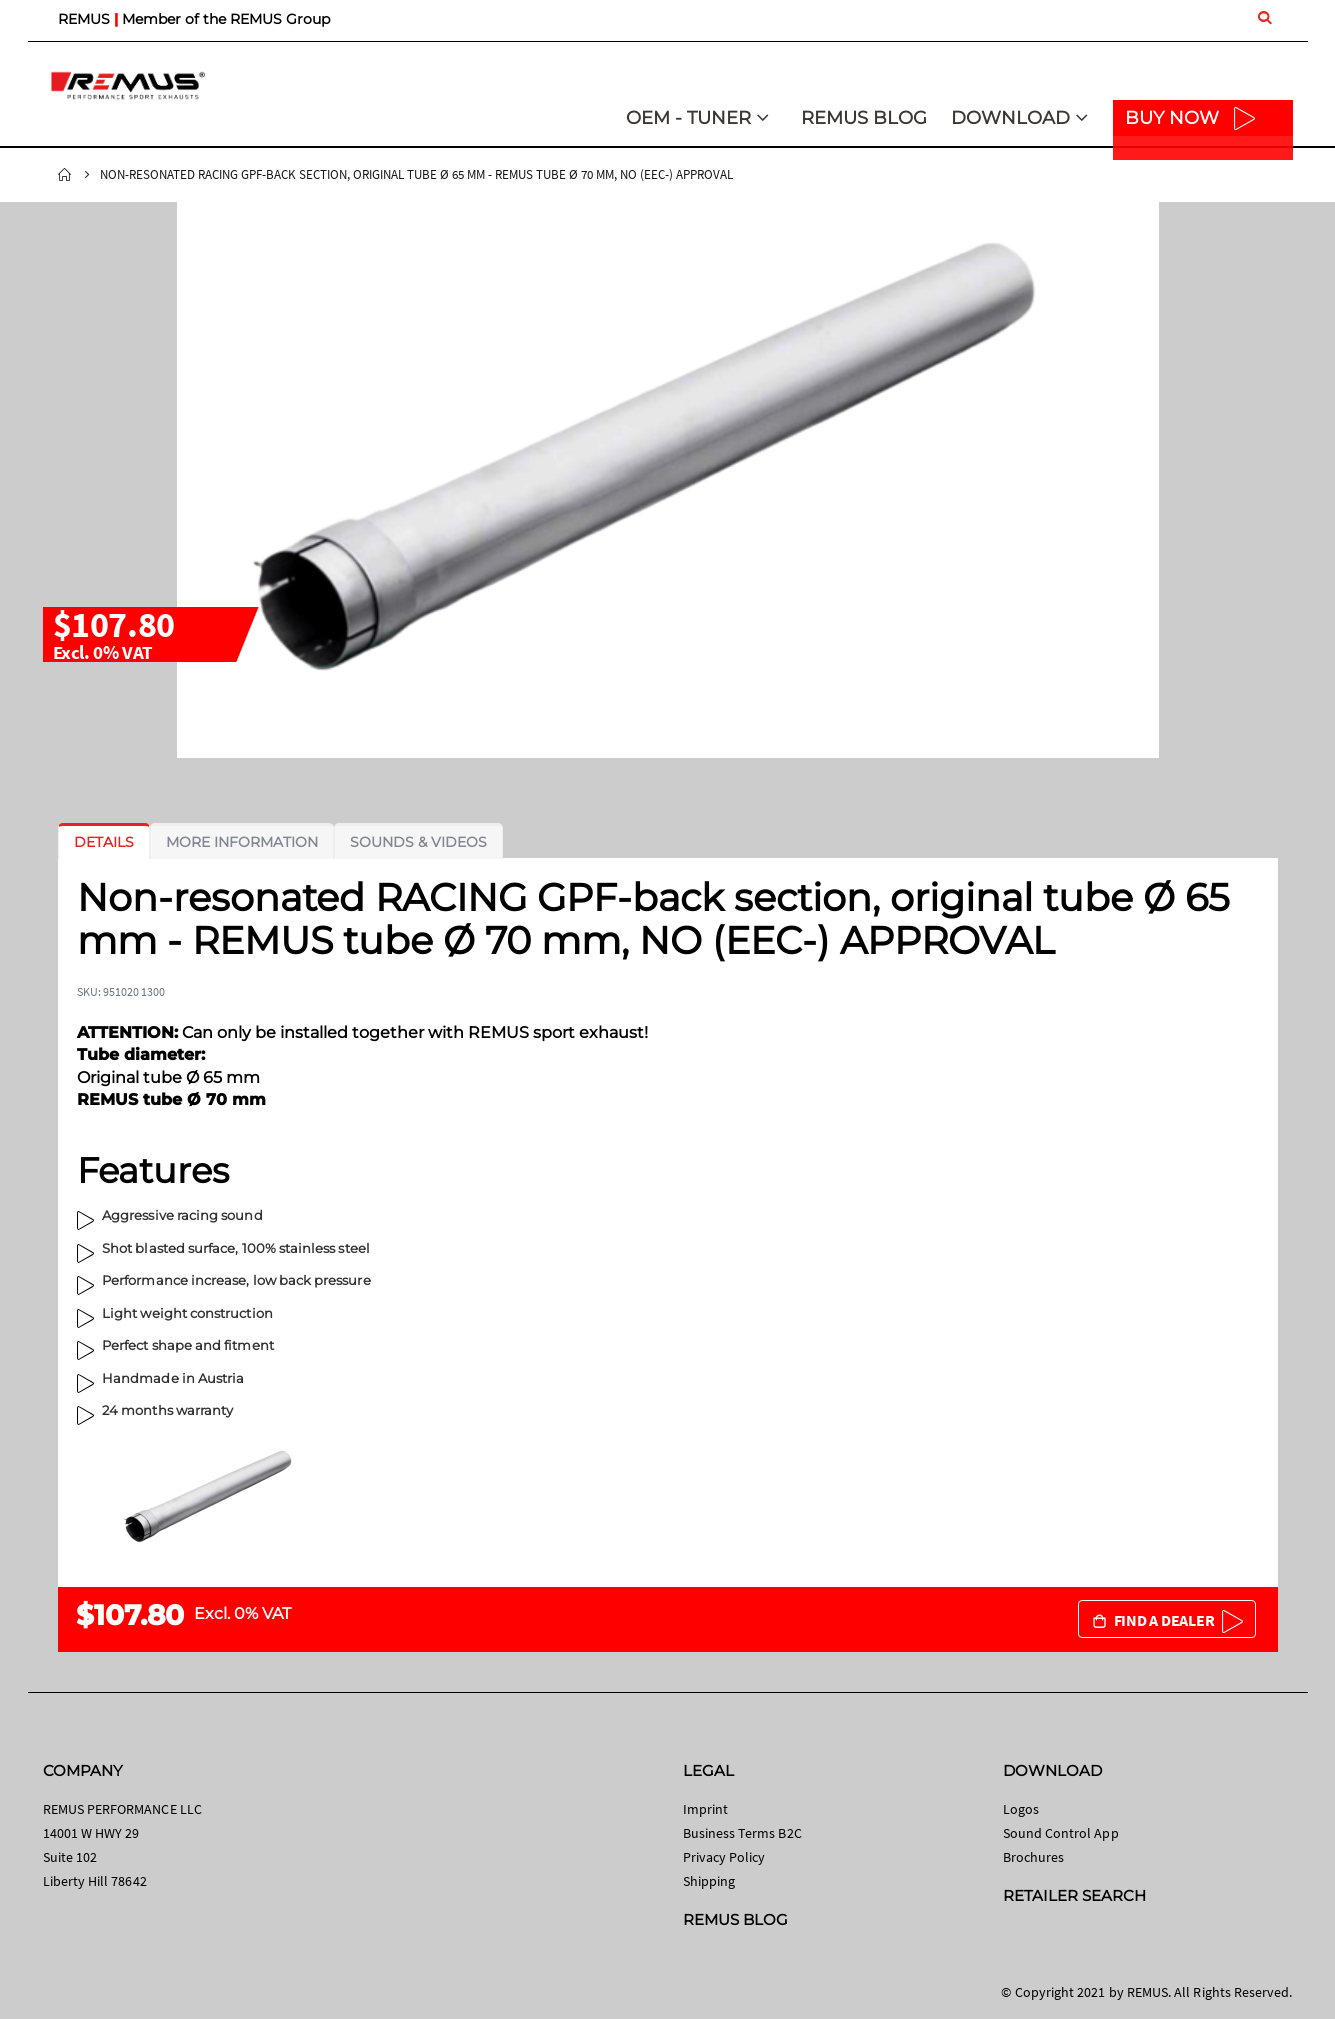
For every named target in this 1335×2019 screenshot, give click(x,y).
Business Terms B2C (742, 1833)
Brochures (1034, 1857)
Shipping (709, 1881)
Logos (1021, 1809)
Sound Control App (1061, 1833)
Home (65, 175)
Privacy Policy (724, 1857)
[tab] (104, 842)
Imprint (705, 1809)
